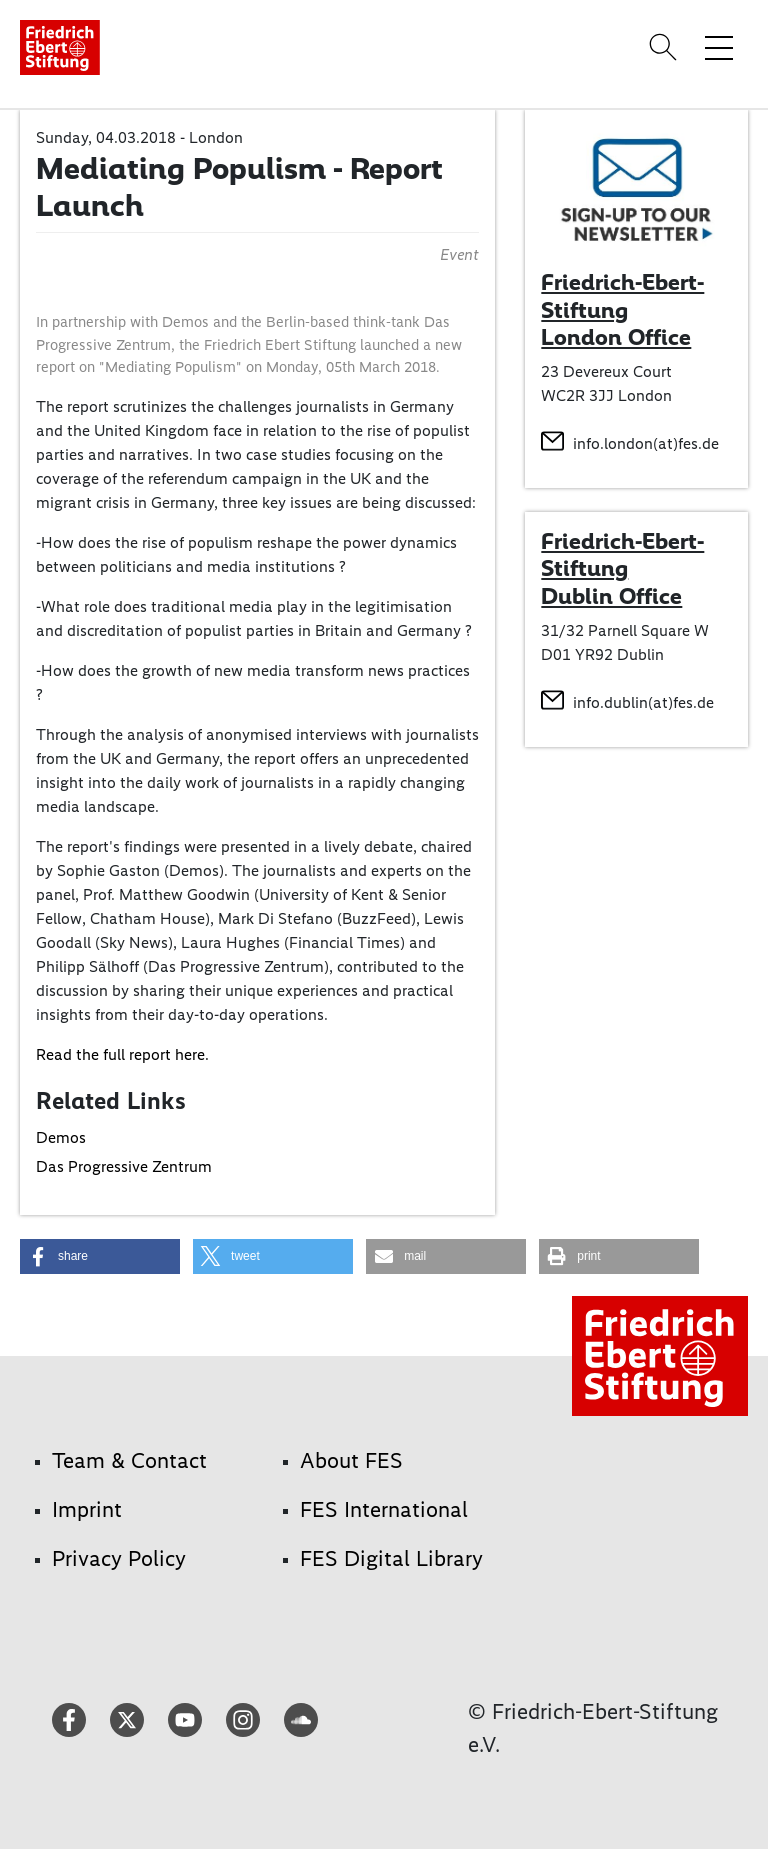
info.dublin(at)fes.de (643, 702)
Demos (61, 1137)
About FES (351, 1460)
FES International (384, 1509)
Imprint (87, 1509)
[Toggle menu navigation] (719, 47)
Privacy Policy (119, 1558)
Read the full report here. (122, 1054)
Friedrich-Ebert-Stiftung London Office (622, 309)
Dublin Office (611, 596)
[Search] (666, 47)
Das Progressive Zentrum (124, 1166)
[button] (100, 1256)
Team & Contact (129, 1460)
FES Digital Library (391, 1558)
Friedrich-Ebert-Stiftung (622, 555)
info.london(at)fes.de (646, 443)
